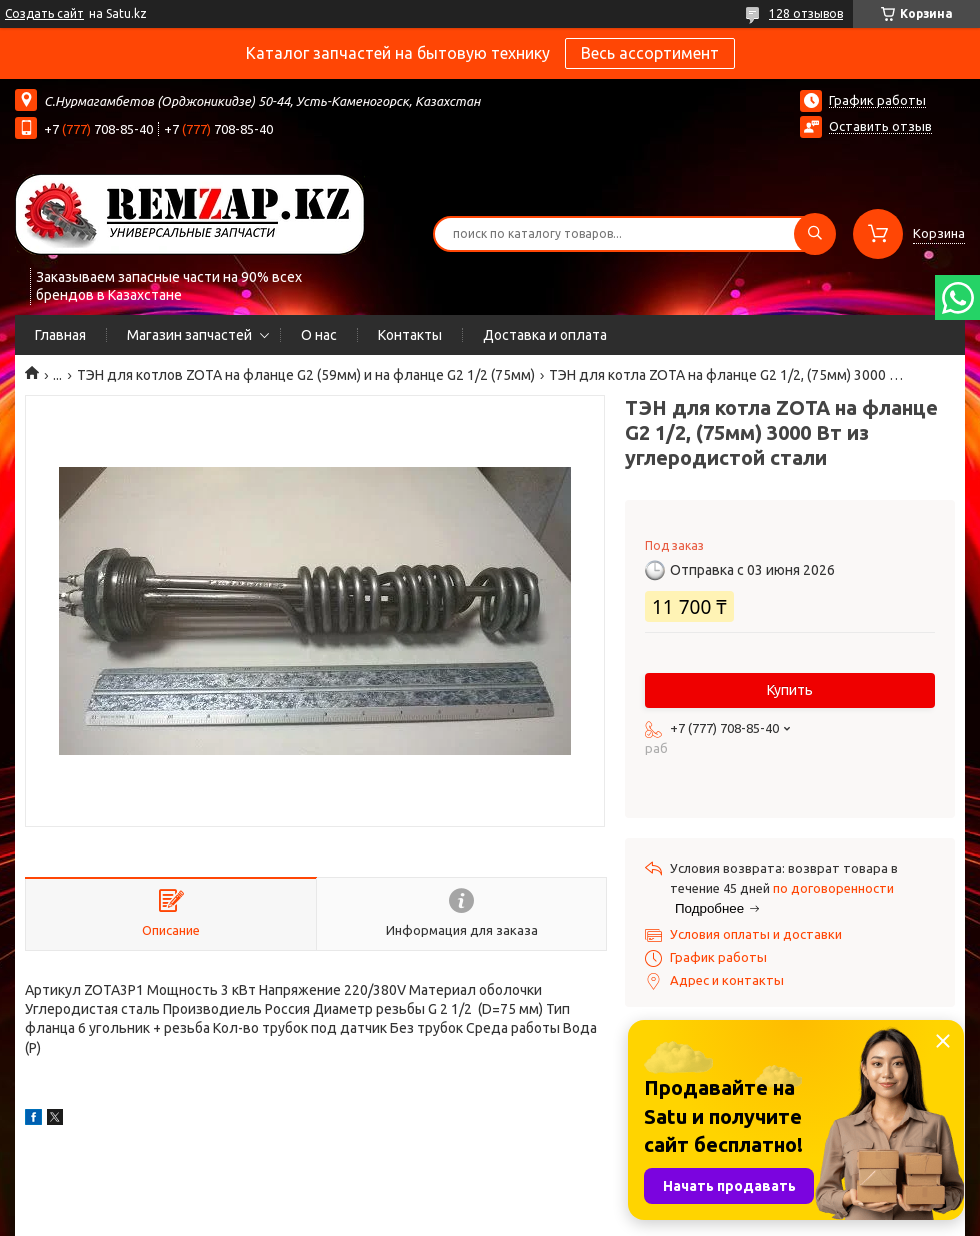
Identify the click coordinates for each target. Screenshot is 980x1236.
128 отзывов (806, 13)
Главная (60, 335)
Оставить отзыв (880, 126)
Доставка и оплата (545, 335)
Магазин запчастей (189, 335)
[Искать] (815, 234)
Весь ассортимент (650, 53)
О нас (319, 335)
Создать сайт (44, 13)
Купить (790, 690)
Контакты (410, 335)
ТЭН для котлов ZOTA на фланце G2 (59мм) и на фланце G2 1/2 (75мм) (306, 375)
